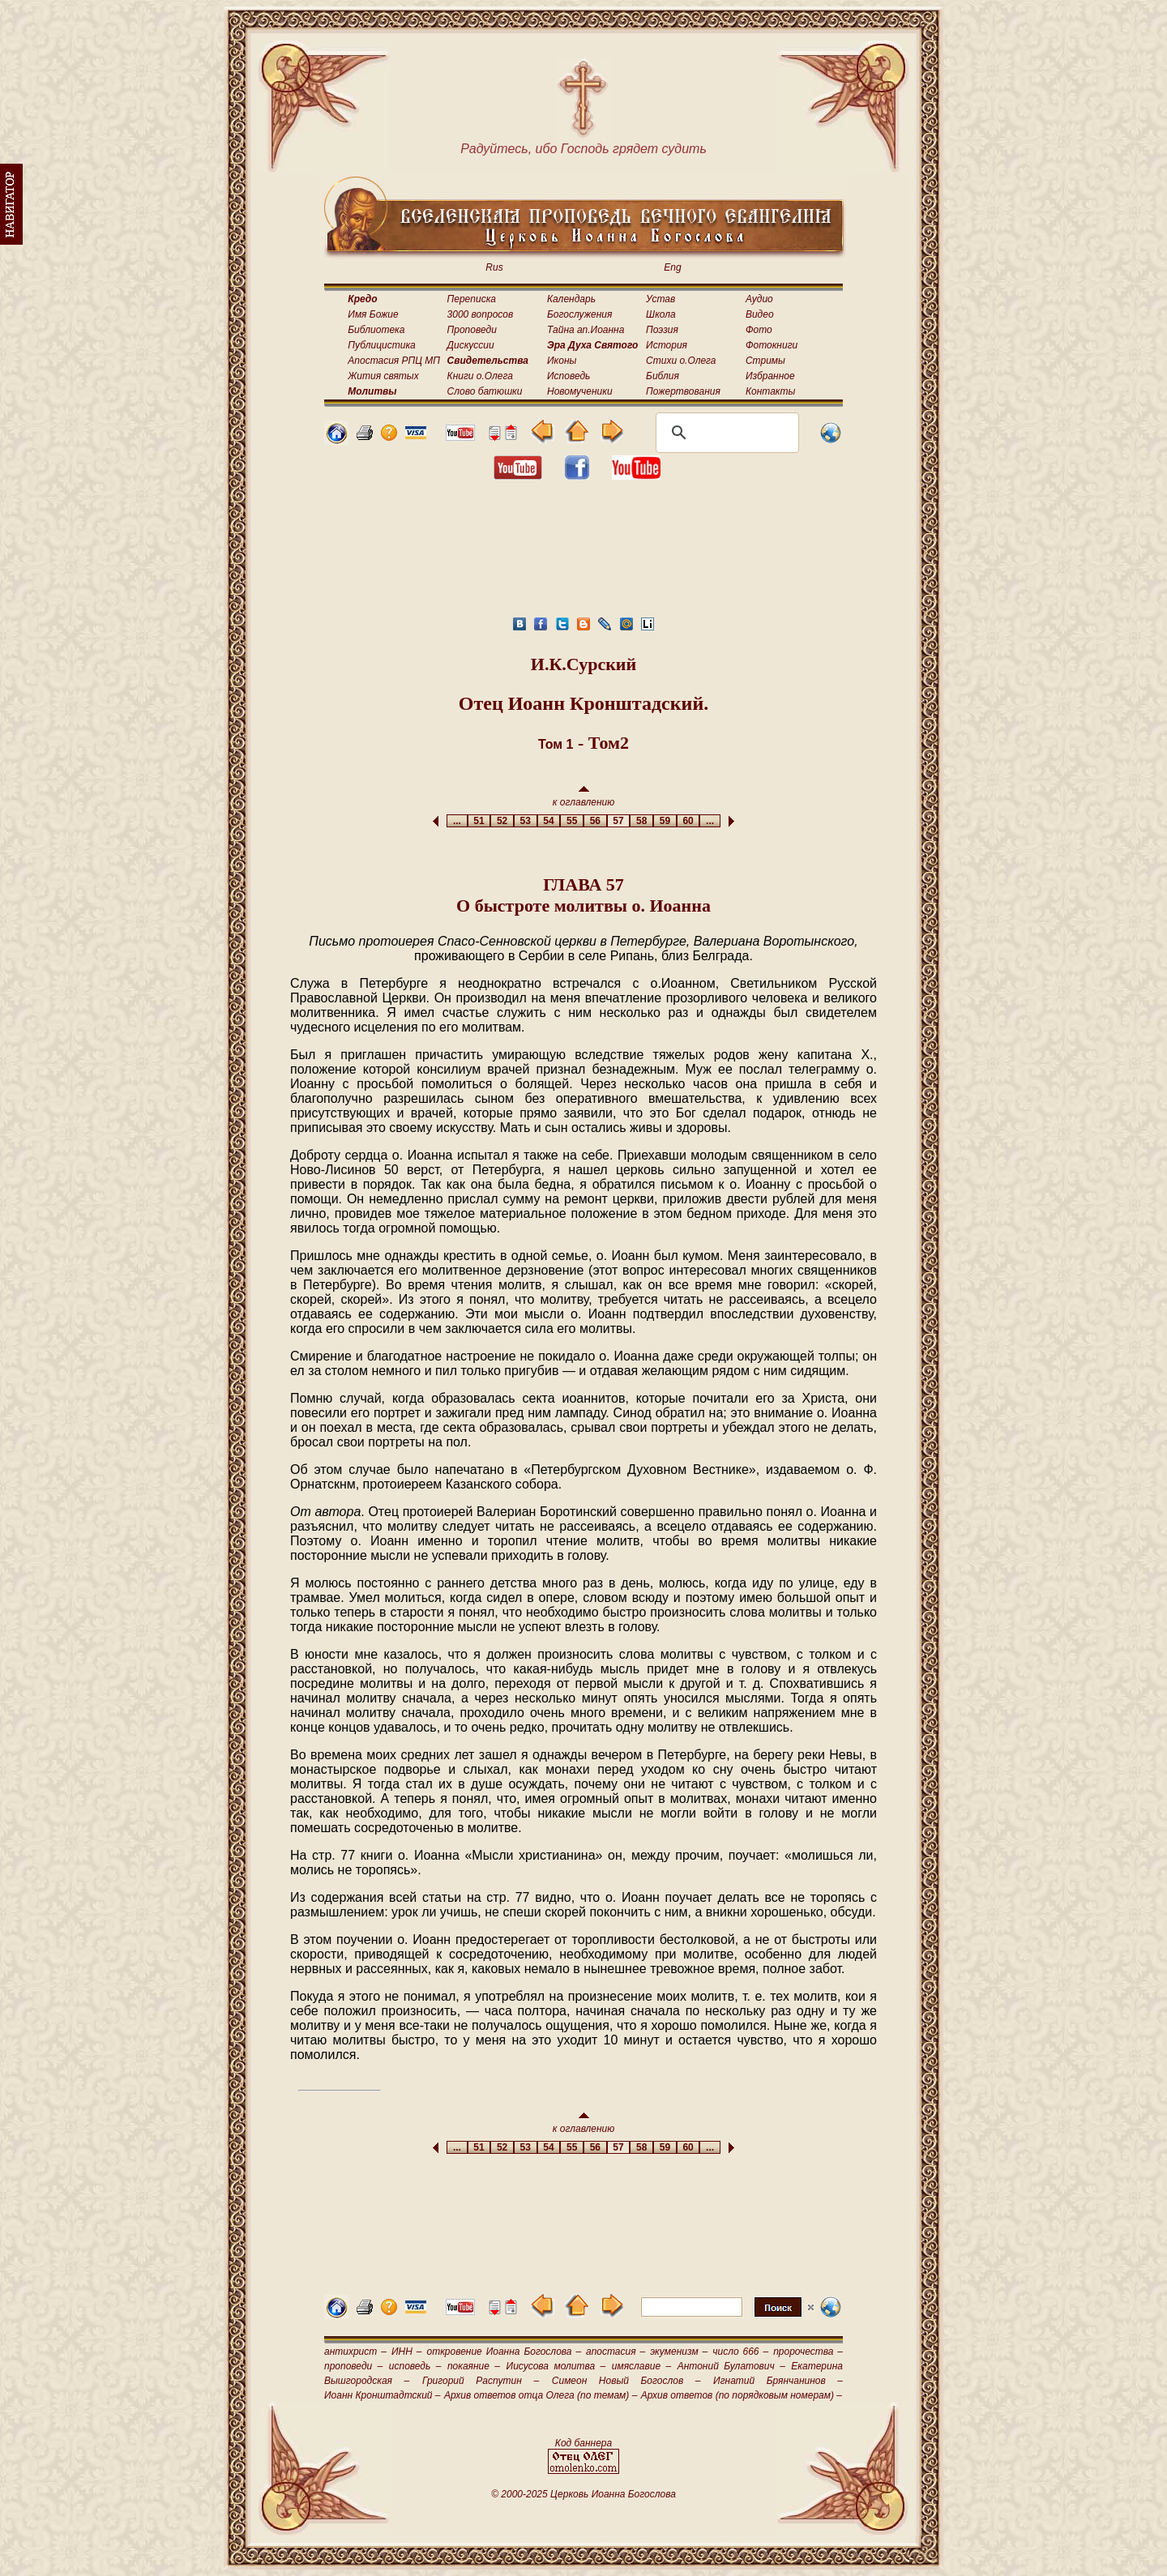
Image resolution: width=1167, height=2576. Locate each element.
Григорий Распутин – (480, 2380)
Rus (493, 267)
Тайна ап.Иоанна (585, 329)
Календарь (571, 299)
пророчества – (808, 2351)
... (456, 821)
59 (665, 821)
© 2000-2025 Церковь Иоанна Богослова (583, 2494)
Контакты (771, 391)
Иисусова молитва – (556, 2366)
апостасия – (615, 2351)
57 (619, 821)
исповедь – (415, 2366)
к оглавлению (584, 797)
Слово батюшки (485, 391)
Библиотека (376, 329)
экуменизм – (678, 2351)
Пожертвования (683, 391)
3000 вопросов (480, 314)
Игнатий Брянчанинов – (778, 2380)
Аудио (759, 299)
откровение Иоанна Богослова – (503, 2351)
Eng (672, 267)
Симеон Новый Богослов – (626, 2380)
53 (525, 821)
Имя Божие (373, 314)
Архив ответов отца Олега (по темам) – (540, 2395)
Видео (760, 314)
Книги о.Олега (480, 376)
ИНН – (406, 2351)
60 (688, 821)
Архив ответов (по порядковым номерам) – (741, 2395)
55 (572, 821)
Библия (662, 376)
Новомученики (580, 391)
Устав (660, 299)
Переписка (471, 299)
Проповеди (472, 329)
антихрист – (355, 2351)
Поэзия (662, 329)
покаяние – (473, 2366)
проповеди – (353, 2366)
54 (549, 821)
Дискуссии (470, 345)
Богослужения (579, 314)
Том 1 (556, 744)
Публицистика (381, 345)
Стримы (765, 360)
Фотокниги (771, 345)
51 (479, 821)
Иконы (561, 360)
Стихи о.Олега (681, 360)
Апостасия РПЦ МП (394, 360)
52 (502, 821)
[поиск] (725, 432)
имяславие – (641, 2366)
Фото (759, 329)
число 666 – (740, 2351)
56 (595, 821)
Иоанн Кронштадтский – (382, 2395)
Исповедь (568, 376)
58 (641, 821)
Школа (661, 314)
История (666, 345)
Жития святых (383, 376)
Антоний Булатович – (731, 2366)
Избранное (770, 376)
